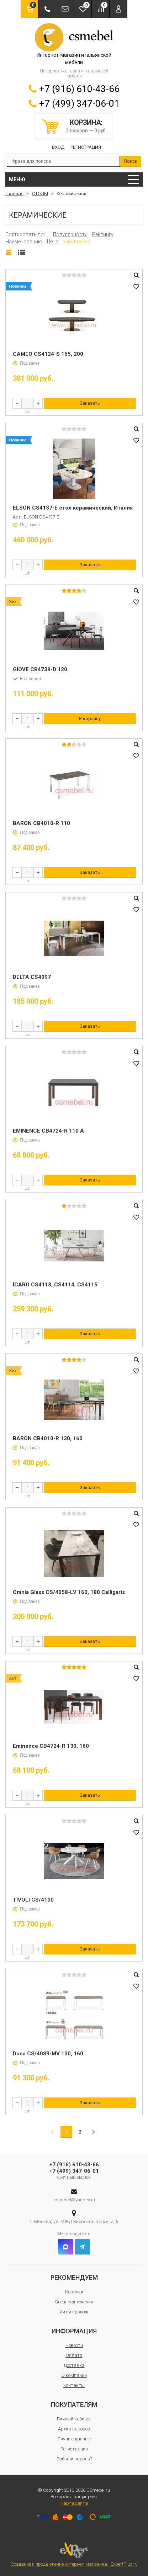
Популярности (70, 234)
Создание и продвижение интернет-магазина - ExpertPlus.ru (74, 2554)
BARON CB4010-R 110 (41, 823)
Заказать (90, 403)
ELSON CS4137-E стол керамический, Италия (73, 508)
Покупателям (74, 2404)
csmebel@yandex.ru (74, 2199)
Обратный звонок (74, 2178)
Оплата (74, 2355)
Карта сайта (74, 2503)
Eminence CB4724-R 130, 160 (51, 1746)
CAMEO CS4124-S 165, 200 (48, 354)
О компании (74, 2375)
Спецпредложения (74, 2301)
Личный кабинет (74, 2418)
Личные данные (74, 2438)
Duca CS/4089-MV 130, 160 (48, 2053)
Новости (74, 2345)
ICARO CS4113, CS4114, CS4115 (55, 1284)
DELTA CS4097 (32, 977)
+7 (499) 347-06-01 (79, 103)
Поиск (130, 161)
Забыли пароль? (74, 2458)
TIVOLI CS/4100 (33, 1900)
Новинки (74, 2291)
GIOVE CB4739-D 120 (40, 669)
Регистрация (85, 147)
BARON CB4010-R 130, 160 (48, 1438)
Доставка (74, 2365)
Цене (52, 241)
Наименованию (23, 241)
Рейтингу (102, 234)
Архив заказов (74, 2428)
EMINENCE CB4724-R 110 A (48, 1131)
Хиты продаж (74, 2311)
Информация (74, 2331)
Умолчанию (77, 241)
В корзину (90, 718)
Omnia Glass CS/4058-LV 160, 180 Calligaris (69, 1592)
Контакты (74, 2385)
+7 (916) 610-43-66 (79, 88)
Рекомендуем (74, 2277)
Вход (58, 147)
